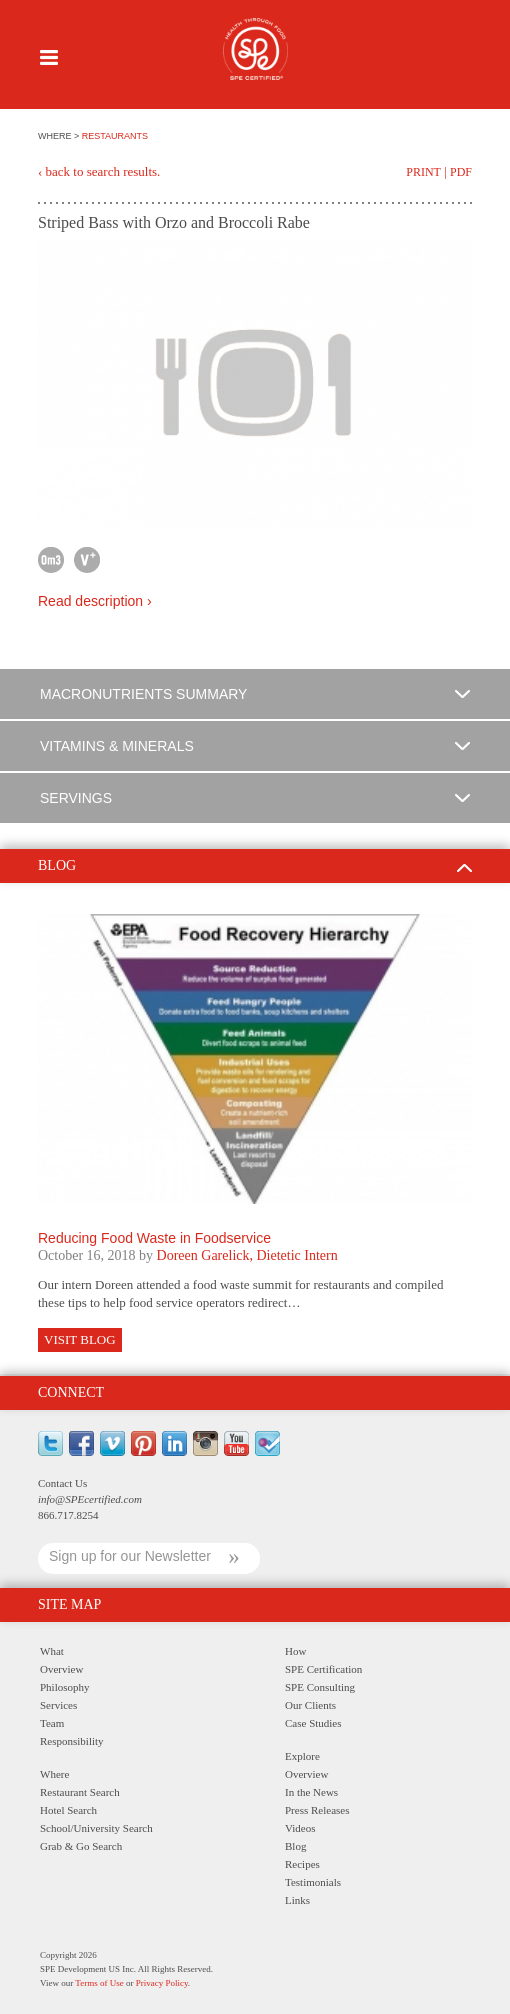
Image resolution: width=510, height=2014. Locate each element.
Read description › (95, 601)
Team (52, 1723)
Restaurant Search (80, 1792)
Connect (71, 1392)
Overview (61, 1669)
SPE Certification (323, 1669)
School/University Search (96, 1828)
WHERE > (60, 136)
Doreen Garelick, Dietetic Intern (247, 1255)
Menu (49, 57)
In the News (311, 1792)
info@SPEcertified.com (90, 1499)
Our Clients (310, 1705)
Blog (295, 1846)
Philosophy (65, 1687)
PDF (461, 172)
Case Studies (313, 1723)
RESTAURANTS (115, 136)
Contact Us (62, 1483)
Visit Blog (80, 1339)
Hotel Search (68, 1810)
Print (423, 172)
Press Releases (317, 1810)
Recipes (302, 1864)
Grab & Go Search (81, 1846)
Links (297, 1900)
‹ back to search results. (99, 171)
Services (58, 1705)
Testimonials (313, 1882)
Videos (300, 1828)
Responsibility (72, 1741)
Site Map (69, 1604)
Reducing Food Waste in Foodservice (154, 1238)
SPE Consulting (320, 1687)
